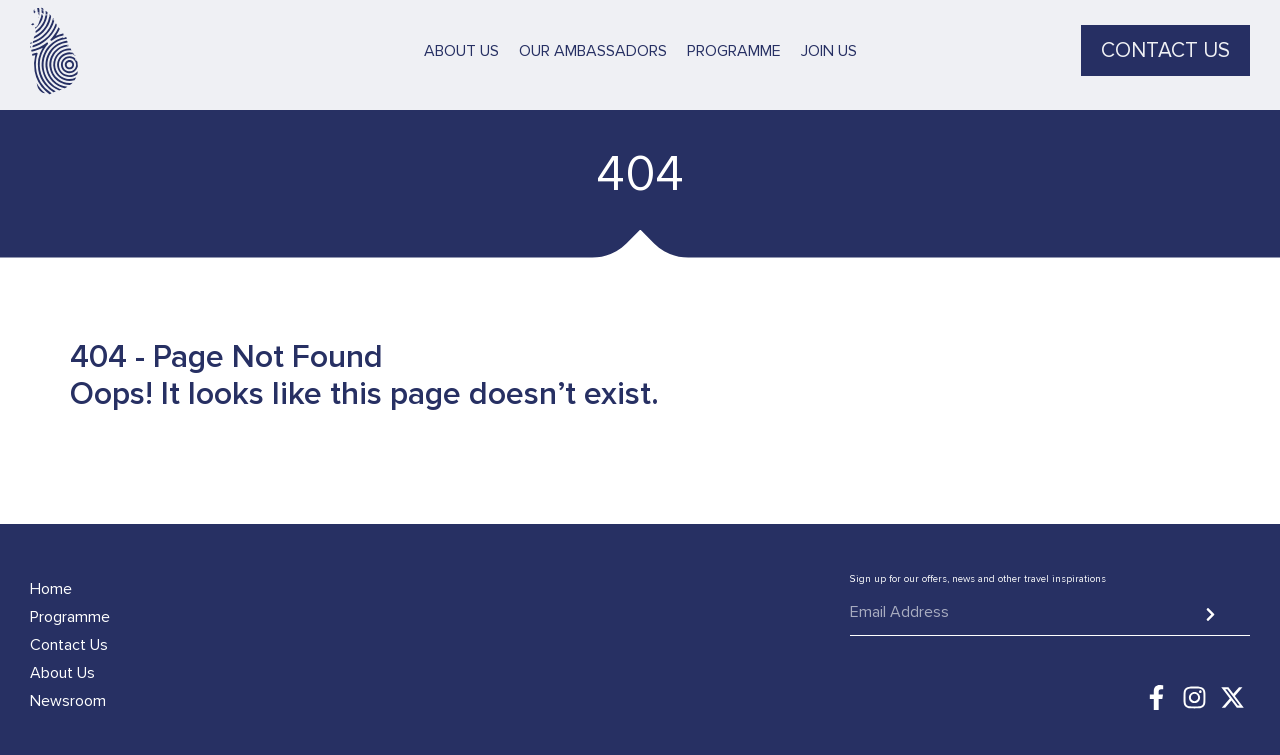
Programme (734, 39)
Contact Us (69, 645)
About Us (461, 39)
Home (51, 589)
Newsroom (68, 701)
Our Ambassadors (593, 39)
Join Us (829, 39)
